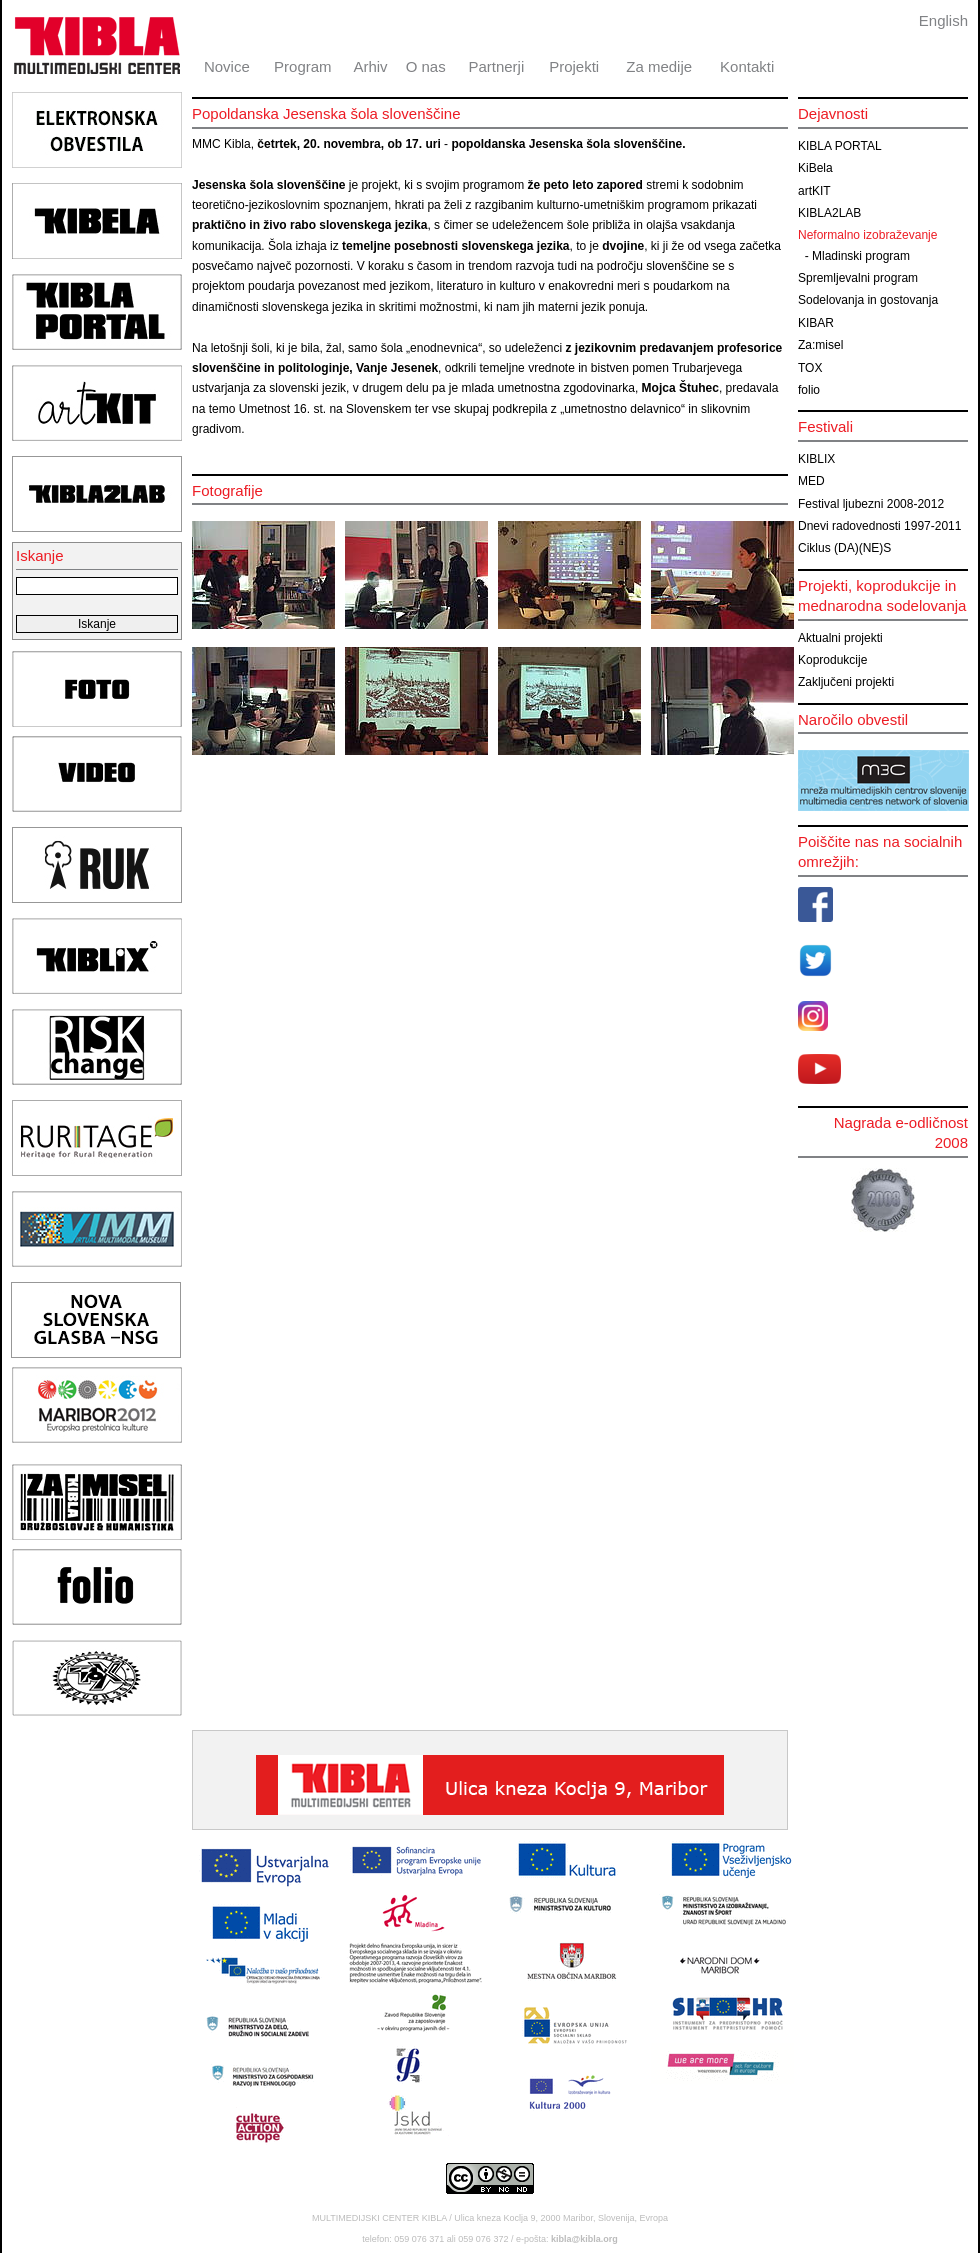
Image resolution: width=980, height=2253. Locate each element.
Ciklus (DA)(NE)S (844, 548)
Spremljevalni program (858, 278)
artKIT (814, 191)
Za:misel (820, 345)
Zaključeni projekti (846, 682)
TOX (810, 368)
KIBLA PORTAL (840, 146)
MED (811, 481)
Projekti (574, 66)
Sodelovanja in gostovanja (868, 300)
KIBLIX (816, 459)
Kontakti (747, 66)
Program (303, 66)
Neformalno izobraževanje (867, 235)
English (943, 20)
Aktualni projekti (840, 638)
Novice (227, 66)
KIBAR (816, 323)
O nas (426, 66)
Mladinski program (861, 256)
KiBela (815, 168)
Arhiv (370, 66)
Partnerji (496, 66)
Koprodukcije (832, 660)
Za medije (659, 66)
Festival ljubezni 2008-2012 (871, 504)
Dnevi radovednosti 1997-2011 (879, 526)
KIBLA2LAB (829, 213)
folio (809, 390)
